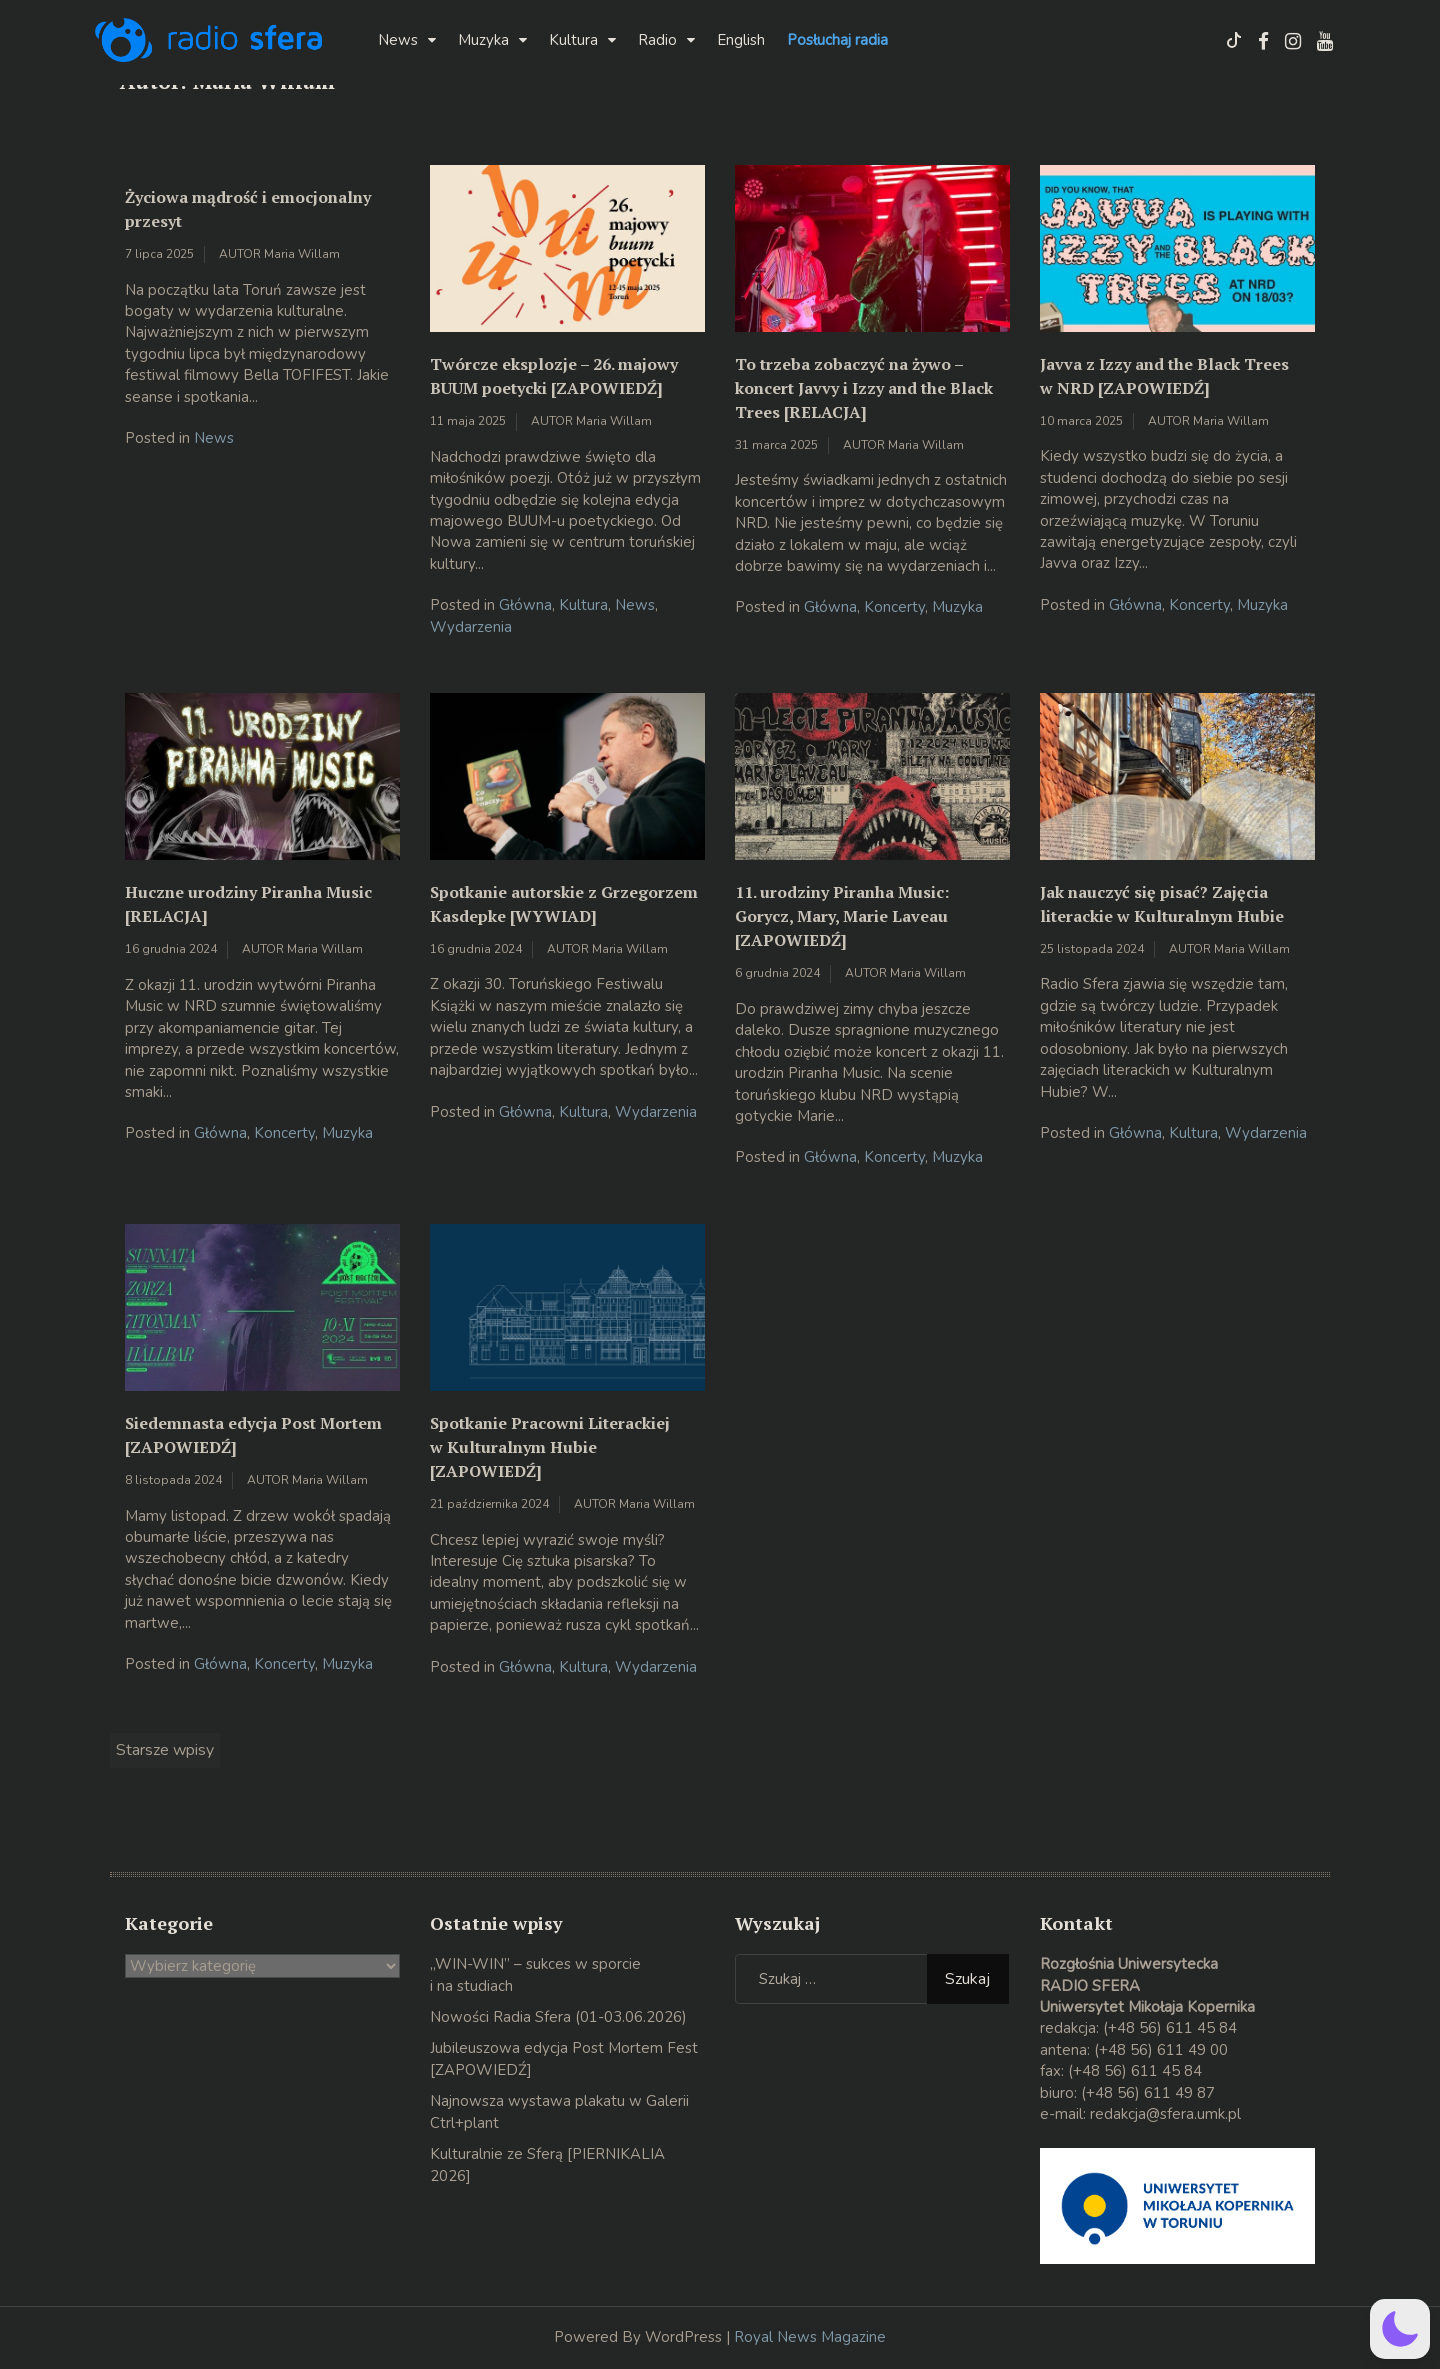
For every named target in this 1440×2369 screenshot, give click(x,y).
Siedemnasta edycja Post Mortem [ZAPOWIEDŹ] (253, 1435)
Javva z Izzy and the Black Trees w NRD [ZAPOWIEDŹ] (1164, 376)
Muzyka (483, 40)
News (398, 40)
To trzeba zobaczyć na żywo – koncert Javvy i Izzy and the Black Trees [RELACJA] (864, 388)
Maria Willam (302, 254)
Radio (657, 40)
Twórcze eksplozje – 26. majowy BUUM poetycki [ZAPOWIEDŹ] (554, 376)
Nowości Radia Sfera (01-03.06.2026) (558, 2017)
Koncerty (894, 607)
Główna (525, 605)
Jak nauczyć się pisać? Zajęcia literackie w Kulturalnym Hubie (1162, 904)
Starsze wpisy (165, 1750)
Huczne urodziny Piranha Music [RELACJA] (248, 904)
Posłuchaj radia (837, 40)
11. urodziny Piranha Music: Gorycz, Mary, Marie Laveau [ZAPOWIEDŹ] (842, 916)
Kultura (573, 40)
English (741, 40)
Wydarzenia (471, 627)
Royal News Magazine (810, 2337)
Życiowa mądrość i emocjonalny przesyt (248, 209)
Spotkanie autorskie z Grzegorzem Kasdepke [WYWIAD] (564, 904)
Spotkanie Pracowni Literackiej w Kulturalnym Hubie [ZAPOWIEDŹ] (550, 1447)
